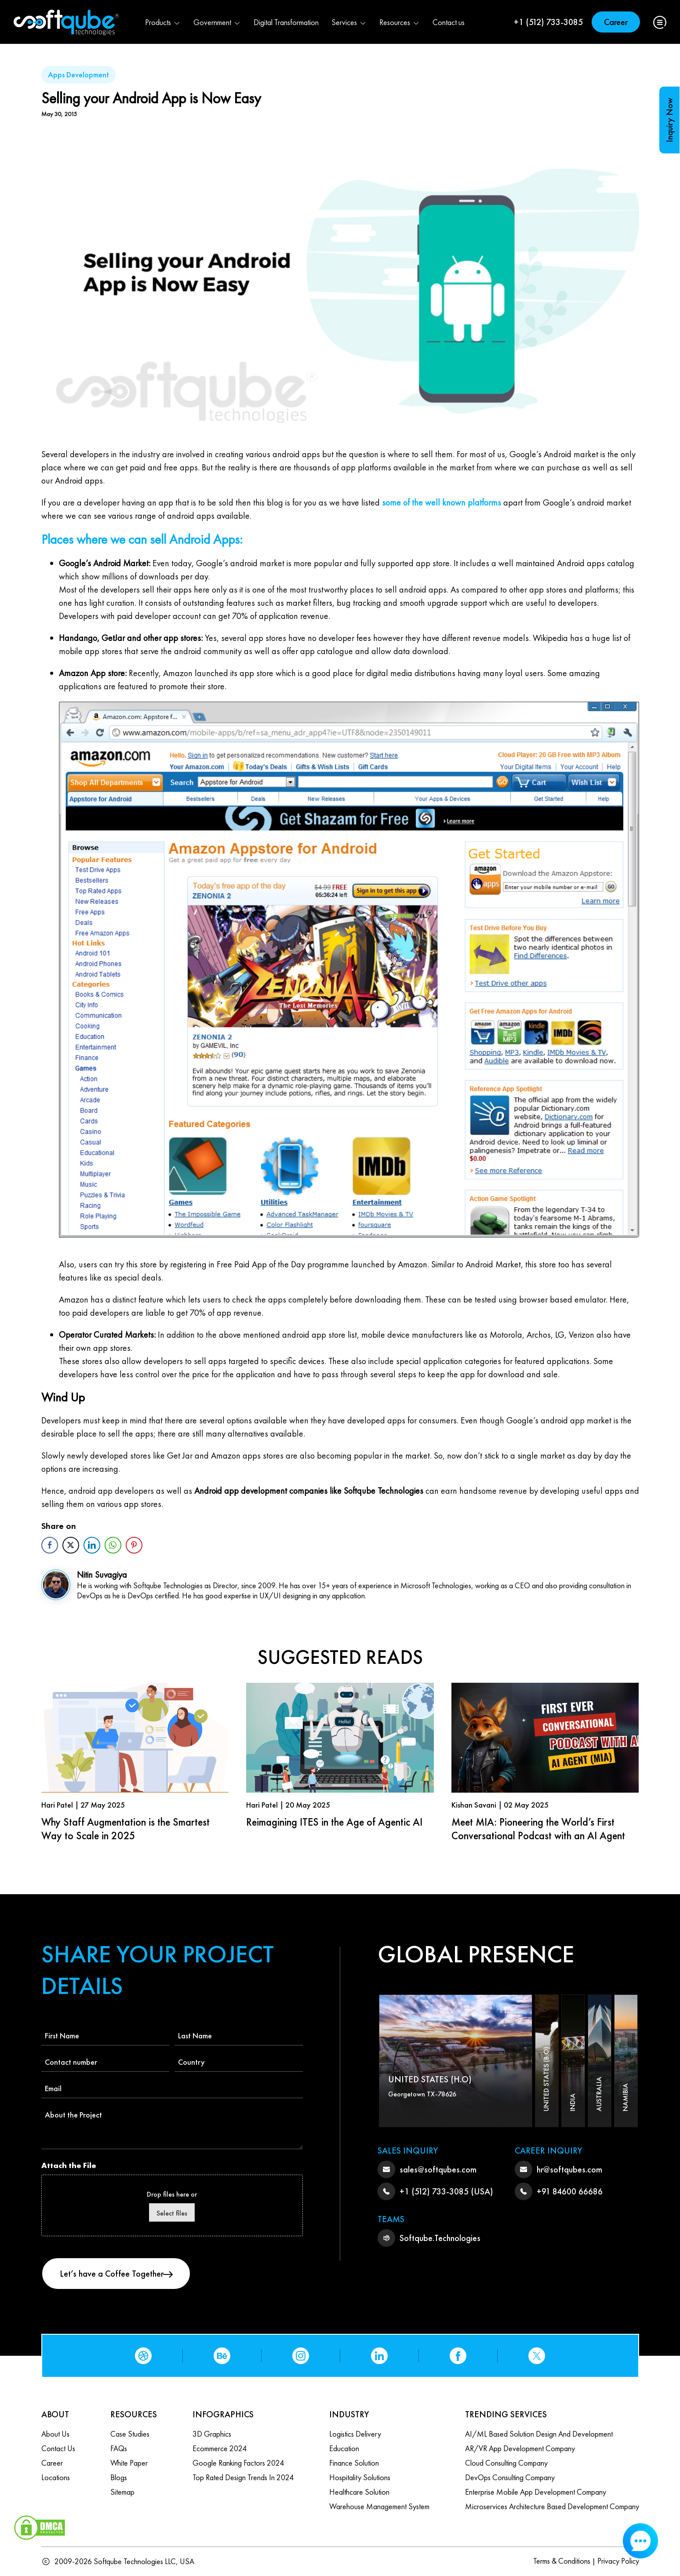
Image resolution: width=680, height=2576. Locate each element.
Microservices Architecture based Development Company (552, 2506)
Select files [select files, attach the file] (171, 2213)
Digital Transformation (286, 22)
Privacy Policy (618, 2561)
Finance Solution (354, 2463)
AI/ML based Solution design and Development (539, 2434)
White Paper (129, 2463)
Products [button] (163, 22)
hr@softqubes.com (569, 2169)
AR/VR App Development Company (520, 2448)
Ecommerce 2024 (220, 2448)
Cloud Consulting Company (506, 2463)
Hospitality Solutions (359, 2477)
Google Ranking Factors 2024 (238, 2463)
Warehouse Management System (379, 2506)
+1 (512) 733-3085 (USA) (446, 2191)
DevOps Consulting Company (510, 2477)
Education (344, 2448)
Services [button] (349, 22)
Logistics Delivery (355, 2434)
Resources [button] (399, 22)
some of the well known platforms (441, 502)
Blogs (118, 2477)
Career (616, 22)
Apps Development (78, 74)
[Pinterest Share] (134, 1545)
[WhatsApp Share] (113, 1545)
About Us (55, 2434)
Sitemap (122, 2492)
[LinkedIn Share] (92, 1545)
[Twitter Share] (70, 1545)
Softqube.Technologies (440, 2238)
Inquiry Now (669, 120)
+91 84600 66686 (570, 2191)
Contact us (449, 22)
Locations (55, 2477)
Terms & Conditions (561, 2561)
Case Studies (129, 2434)
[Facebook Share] (49, 1545)
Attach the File (68, 2165)
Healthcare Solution (359, 2492)
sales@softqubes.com (438, 2169)
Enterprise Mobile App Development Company (535, 2492)
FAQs (118, 2448)
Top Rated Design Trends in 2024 (243, 2477)
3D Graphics (212, 2434)
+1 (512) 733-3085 (548, 22)
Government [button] (217, 22)
